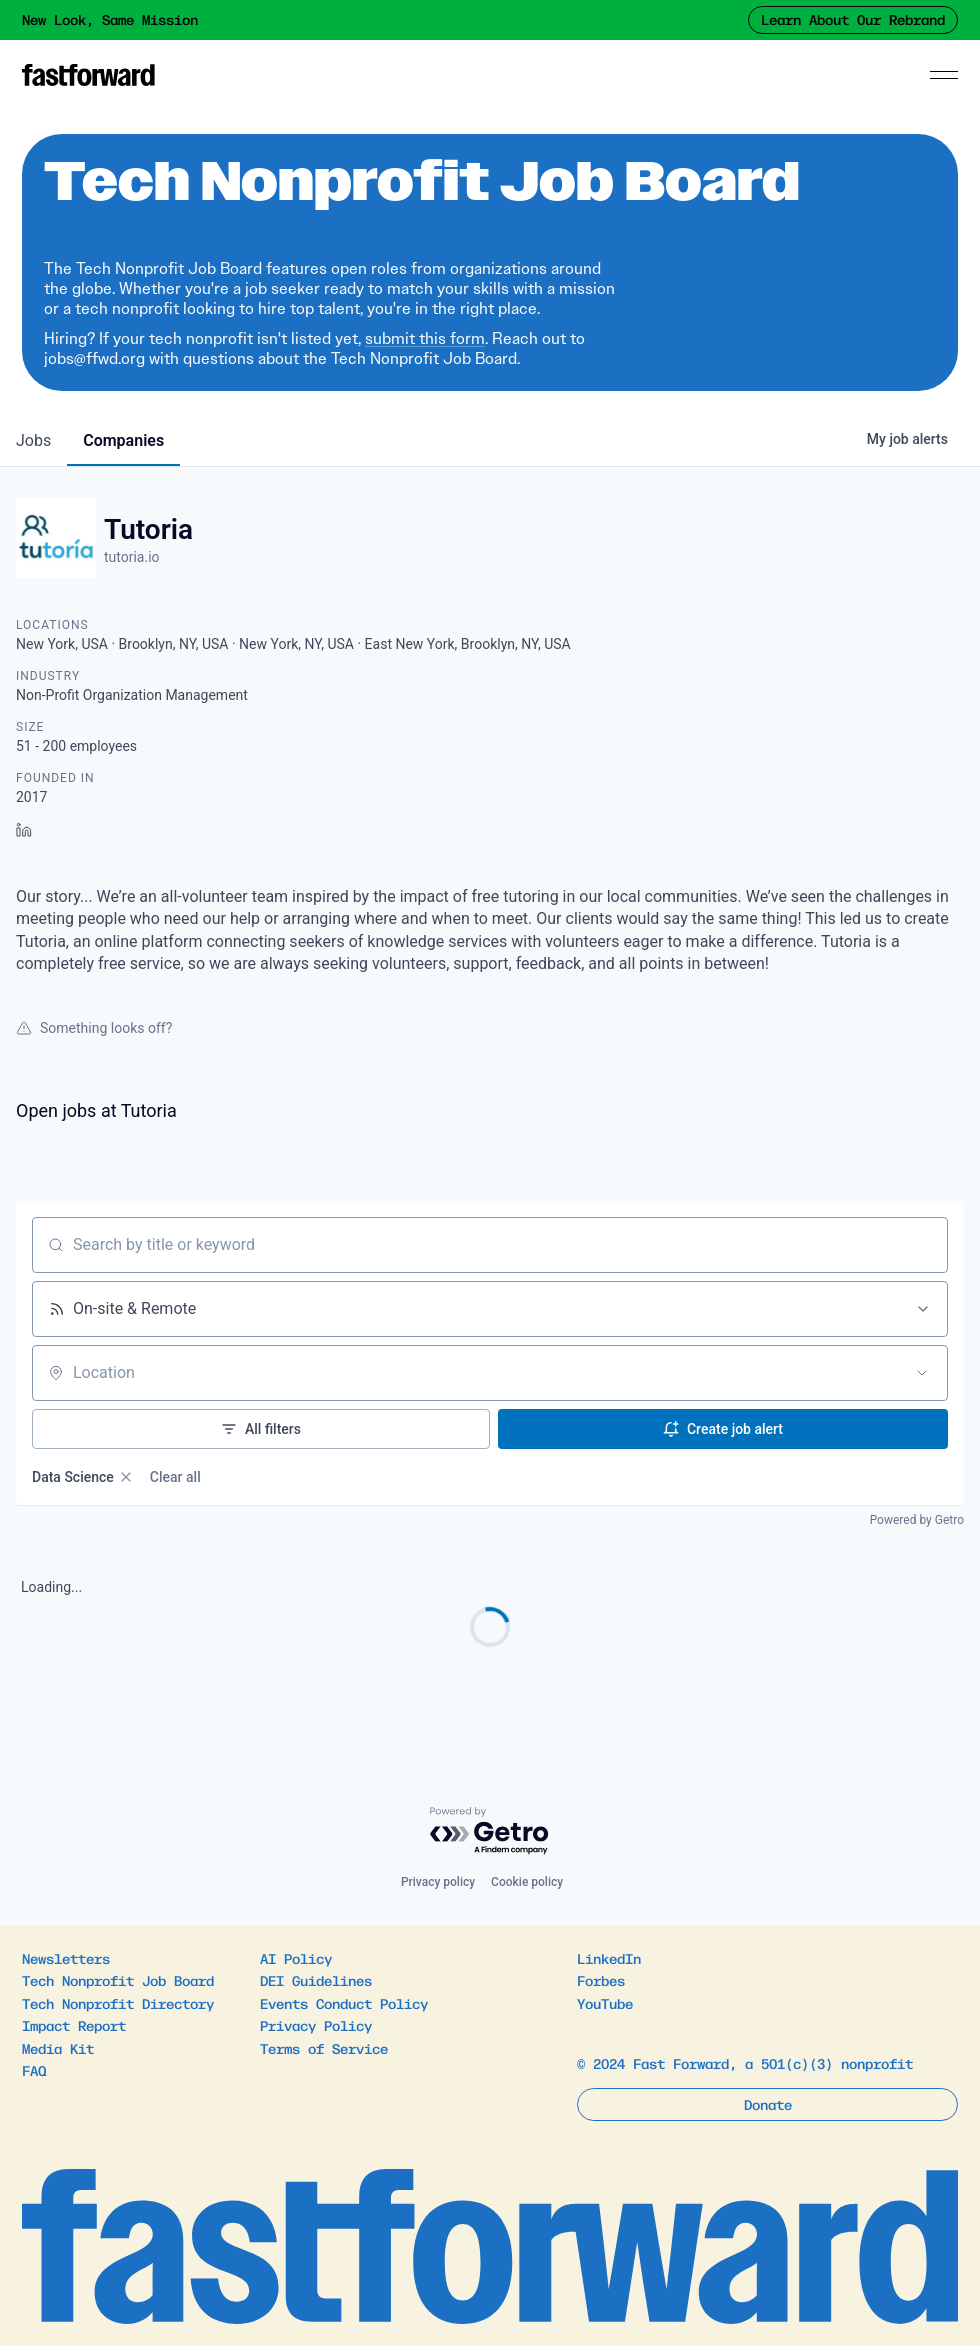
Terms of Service (324, 2048)
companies (123, 440)
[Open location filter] (922, 1373)
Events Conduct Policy (344, 2003)
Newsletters (66, 1958)
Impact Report (74, 2025)
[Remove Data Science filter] (126, 1477)
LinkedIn (609, 1958)
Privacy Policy (316, 2025)
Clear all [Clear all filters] (175, 1477)
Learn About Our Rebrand (853, 19)
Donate (768, 2104)
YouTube (605, 2003)
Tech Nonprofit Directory (118, 2003)
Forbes (601, 1980)
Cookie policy (527, 1882)
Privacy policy (438, 1882)
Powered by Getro (917, 1520)
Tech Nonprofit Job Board (118, 1980)
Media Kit (58, 2048)
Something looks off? (94, 1028)
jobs (33, 440)
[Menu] (944, 75)
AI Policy (296, 1958)
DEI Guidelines (316, 1980)
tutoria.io (132, 557)
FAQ (34, 2070)
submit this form (425, 338)
